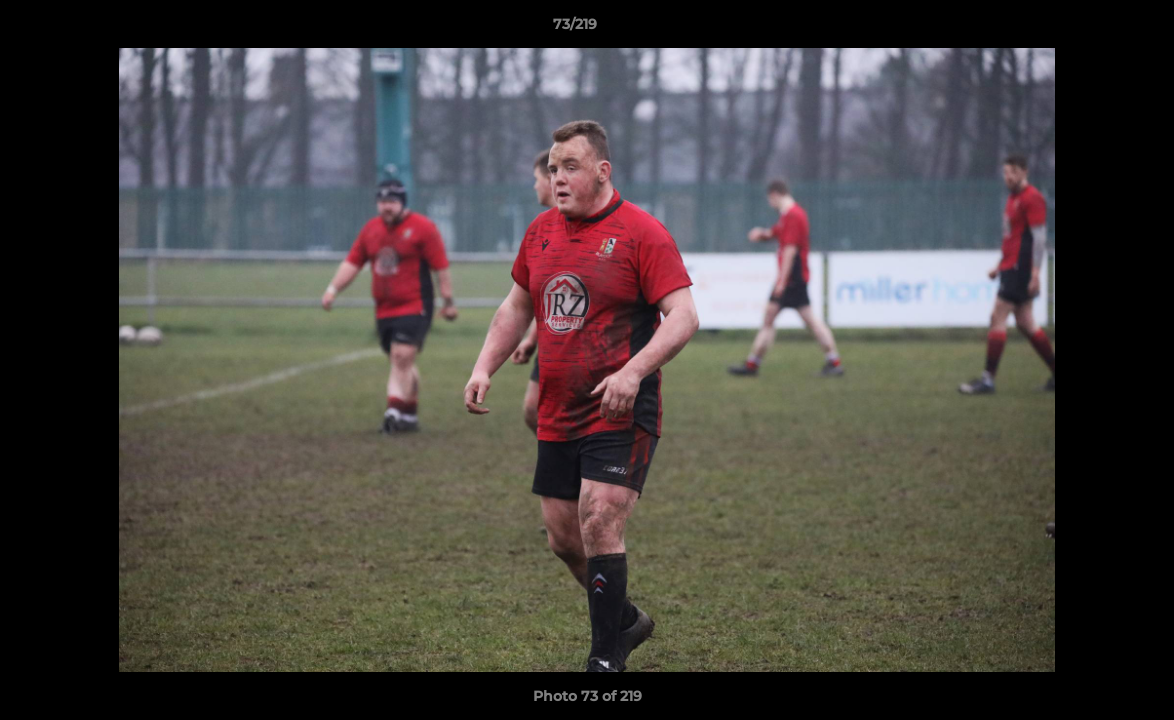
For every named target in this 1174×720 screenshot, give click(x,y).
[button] (1090, 29)
